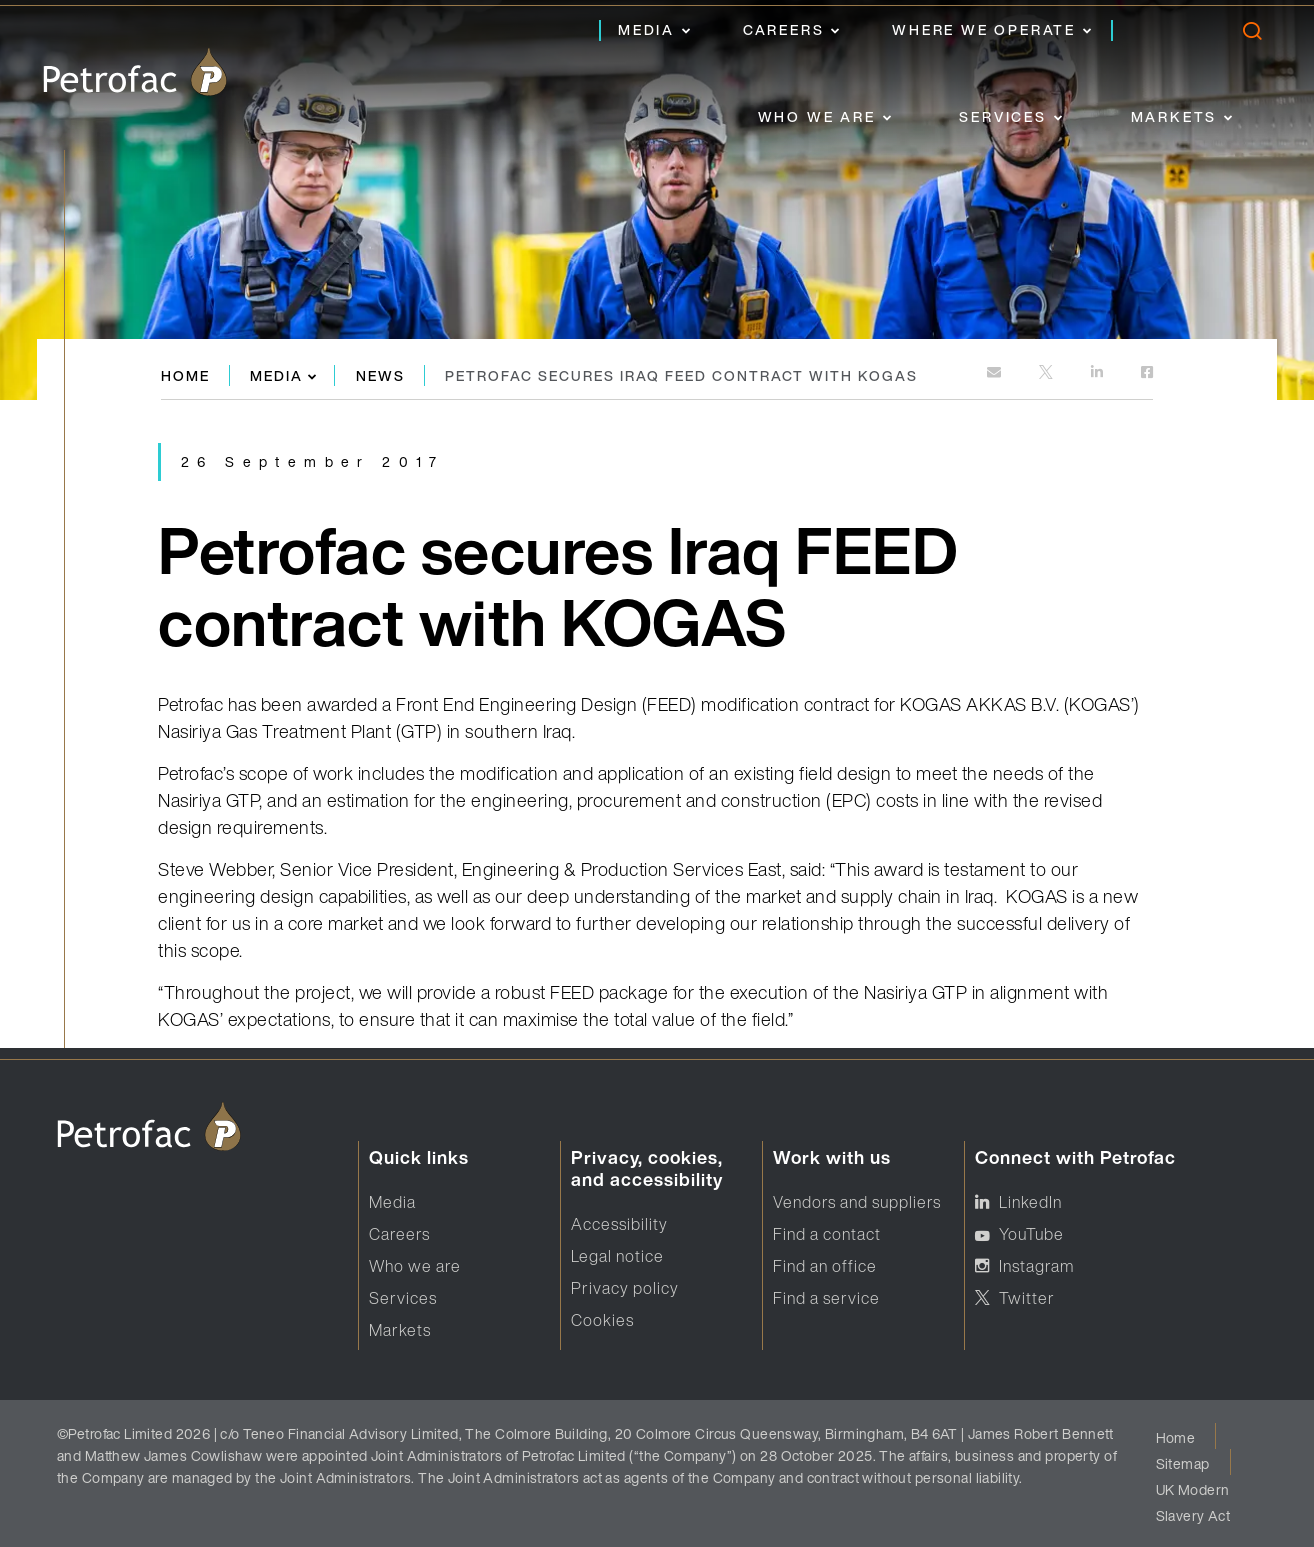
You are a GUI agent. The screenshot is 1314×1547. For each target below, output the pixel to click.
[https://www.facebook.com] (1147, 373)
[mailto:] (995, 373)
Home (185, 375)
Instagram (1036, 1266)
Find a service (826, 1298)
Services (1002, 116)
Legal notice (617, 1256)
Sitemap (1183, 1463)
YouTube (1031, 1234)
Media (646, 29)
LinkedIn (1030, 1202)
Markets (1174, 116)
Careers (784, 29)
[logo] (135, 72)
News (380, 375)
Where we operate (984, 29)
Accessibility (619, 1224)
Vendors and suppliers (857, 1202)
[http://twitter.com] (1047, 373)
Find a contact (827, 1234)
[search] (1251, 35)
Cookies (602, 1320)
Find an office (825, 1266)
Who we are (817, 116)
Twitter (1027, 1298)
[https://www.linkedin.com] (1098, 373)
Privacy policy (625, 1288)
